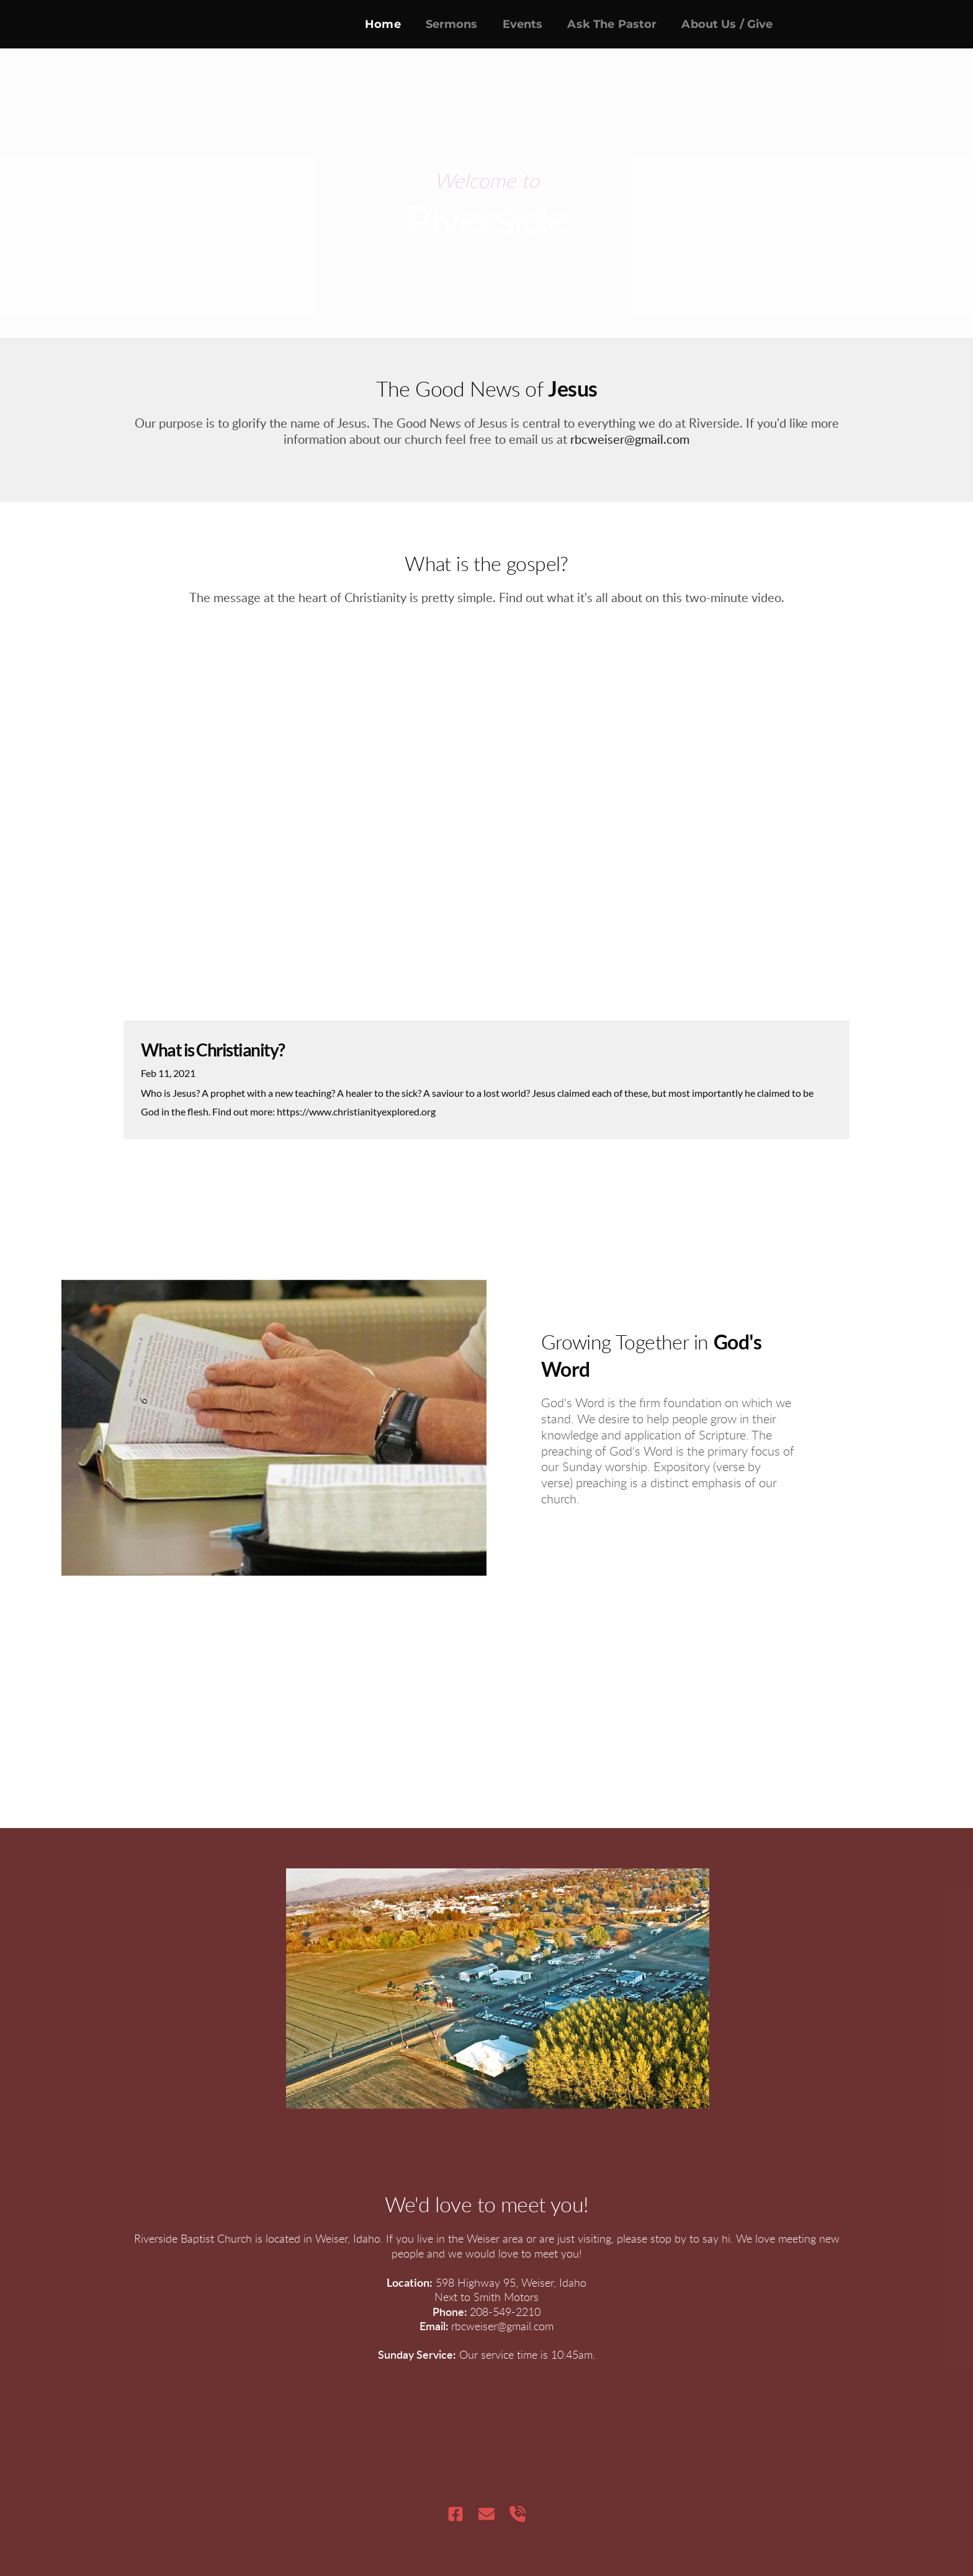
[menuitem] (383, 24)
